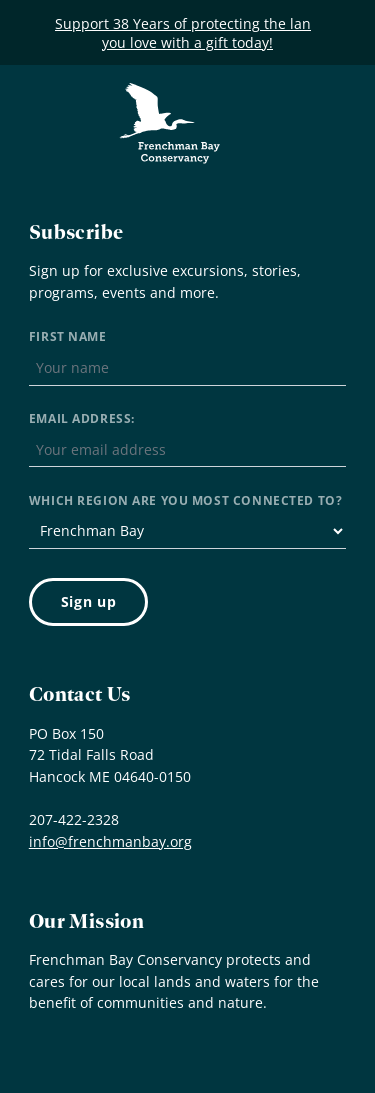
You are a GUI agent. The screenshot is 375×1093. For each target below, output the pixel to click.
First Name (68, 336)
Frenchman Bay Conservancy (171, 97)
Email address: (82, 418)
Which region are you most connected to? (185, 500)
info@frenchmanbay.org (110, 841)
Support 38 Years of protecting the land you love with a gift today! (187, 33)
